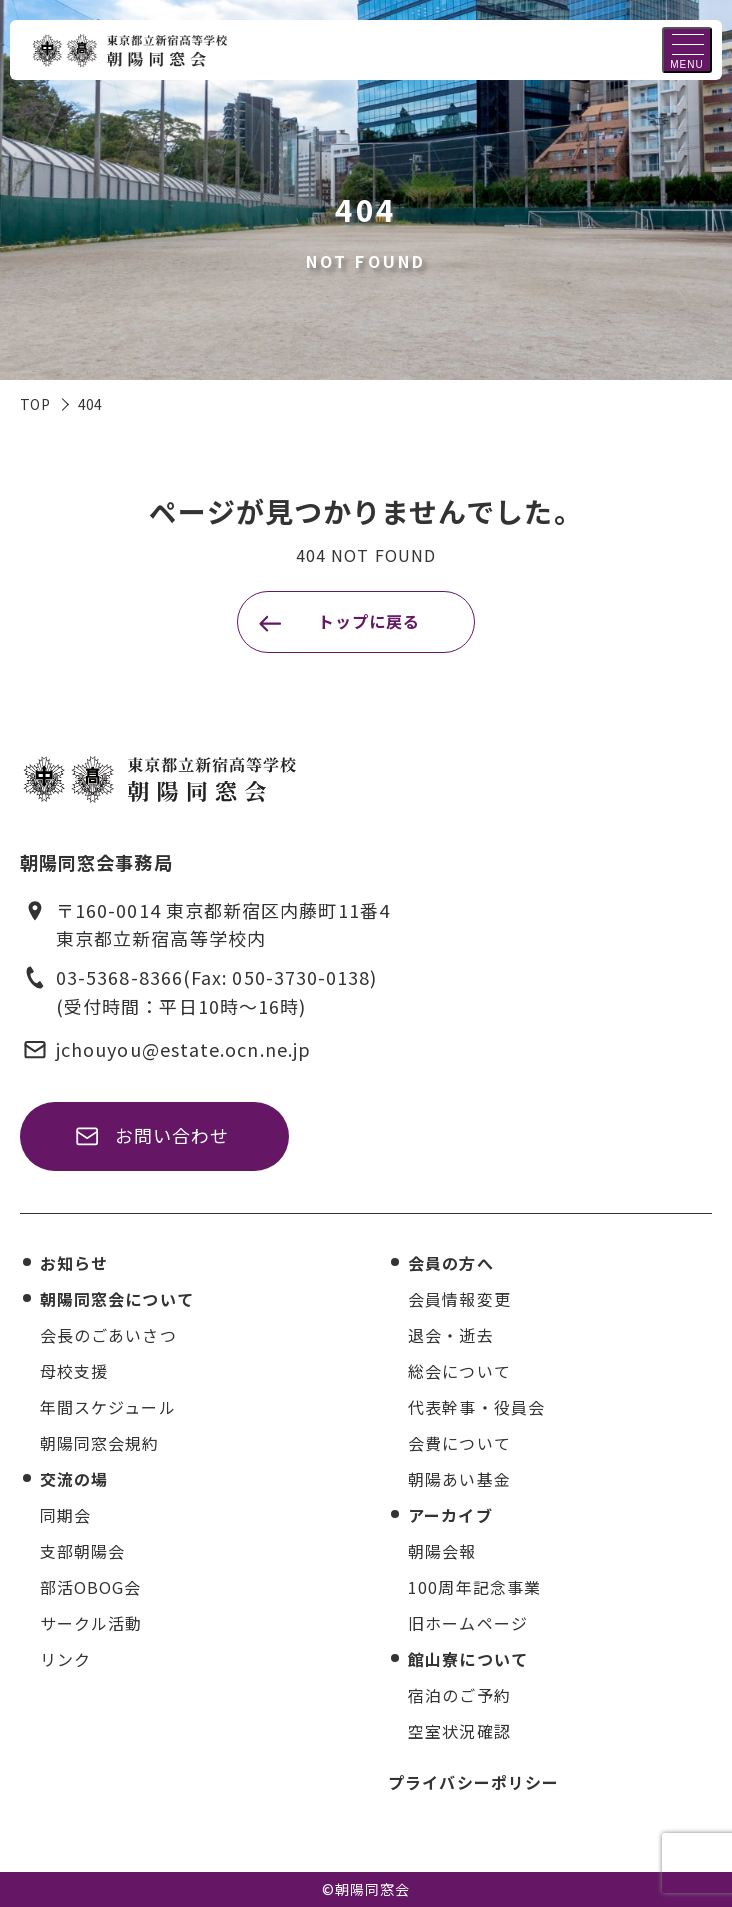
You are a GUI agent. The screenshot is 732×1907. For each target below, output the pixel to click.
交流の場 (74, 1479)
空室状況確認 (459, 1731)
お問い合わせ (172, 1135)
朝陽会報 (442, 1551)
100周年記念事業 (474, 1587)
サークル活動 (91, 1623)
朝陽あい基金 (459, 1479)
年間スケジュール (108, 1407)
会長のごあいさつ (108, 1335)
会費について (459, 1443)
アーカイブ (450, 1515)
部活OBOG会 (91, 1587)
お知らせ (74, 1263)
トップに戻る (369, 621)
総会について (459, 1371)
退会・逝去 (450, 1335)
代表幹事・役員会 (476, 1407)
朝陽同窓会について (117, 1299)
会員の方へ (450, 1263)
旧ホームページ (468, 1623)
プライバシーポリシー (473, 1782)
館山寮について (468, 1659)
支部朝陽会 (82, 1551)
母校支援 (74, 1371)
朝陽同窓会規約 (100, 1443)
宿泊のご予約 (459, 1695)
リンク (65, 1659)
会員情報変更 (459, 1299)
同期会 (65, 1515)
